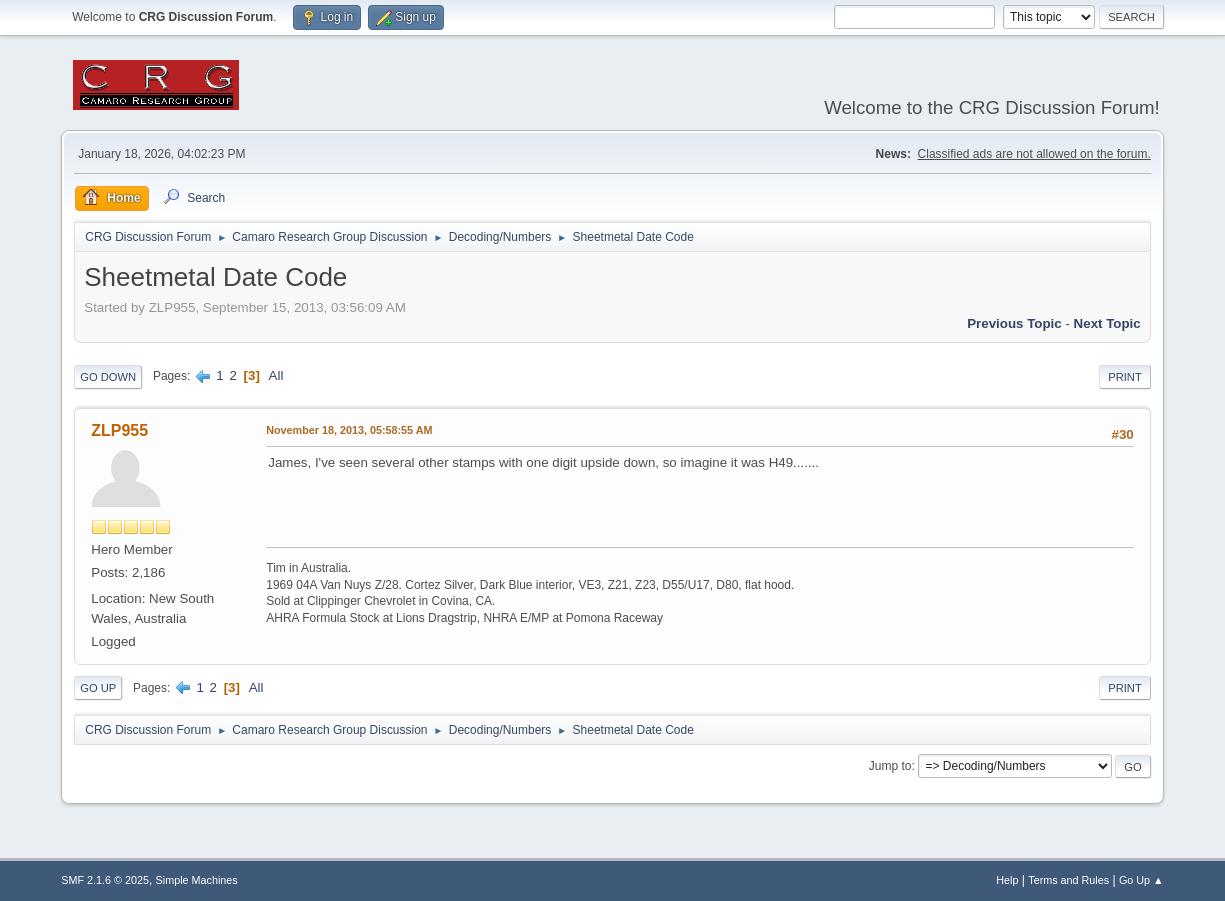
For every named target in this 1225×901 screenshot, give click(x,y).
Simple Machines (197, 880)
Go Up (98, 688)
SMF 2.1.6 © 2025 (105, 880)
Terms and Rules (1068, 880)
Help (1007, 880)
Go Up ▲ (1141, 880)
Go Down (108, 377)
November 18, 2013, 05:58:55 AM (349, 430)
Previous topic (1014, 323)
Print (1125, 377)
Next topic (1107, 323)
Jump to (890, 766)
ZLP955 (119, 430)
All (276, 375)
